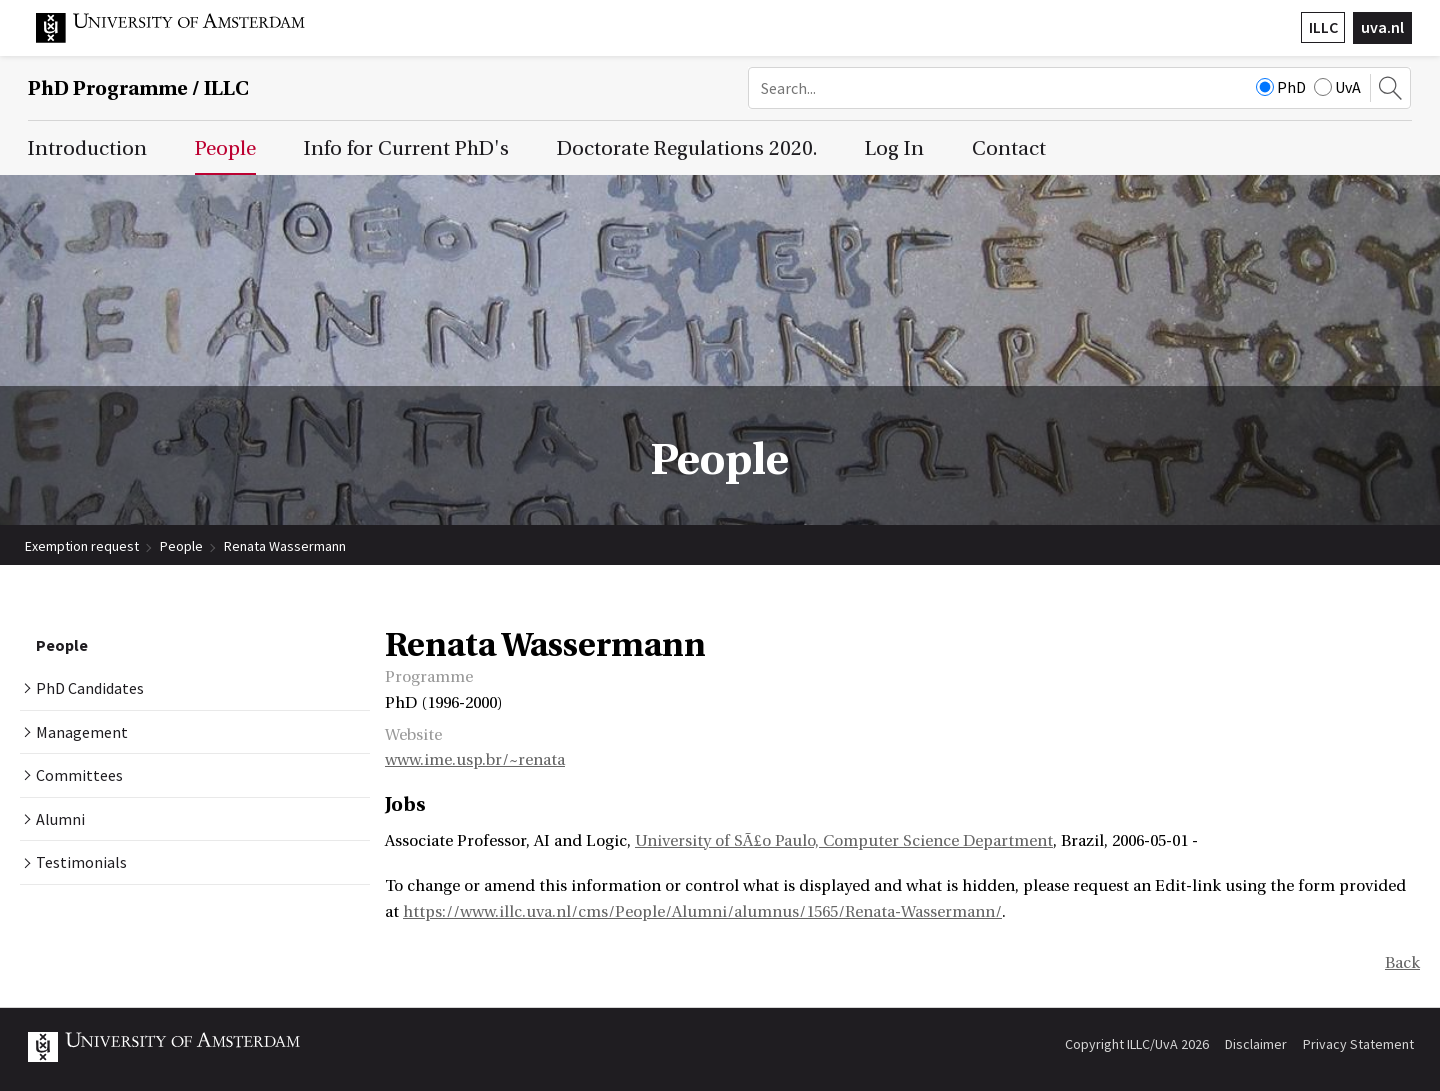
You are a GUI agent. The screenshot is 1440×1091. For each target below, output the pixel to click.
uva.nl (1382, 27)
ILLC (1323, 27)
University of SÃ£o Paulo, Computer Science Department (844, 841)
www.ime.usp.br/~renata (475, 760)
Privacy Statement (1358, 1044)
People (181, 546)
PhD (1281, 87)
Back (1402, 963)
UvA (1337, 87)
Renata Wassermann (285, 546)
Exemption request (82, 546)
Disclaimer (1256, 1044)
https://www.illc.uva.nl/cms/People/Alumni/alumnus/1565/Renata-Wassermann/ (702, 912)
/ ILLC (138, 88)
